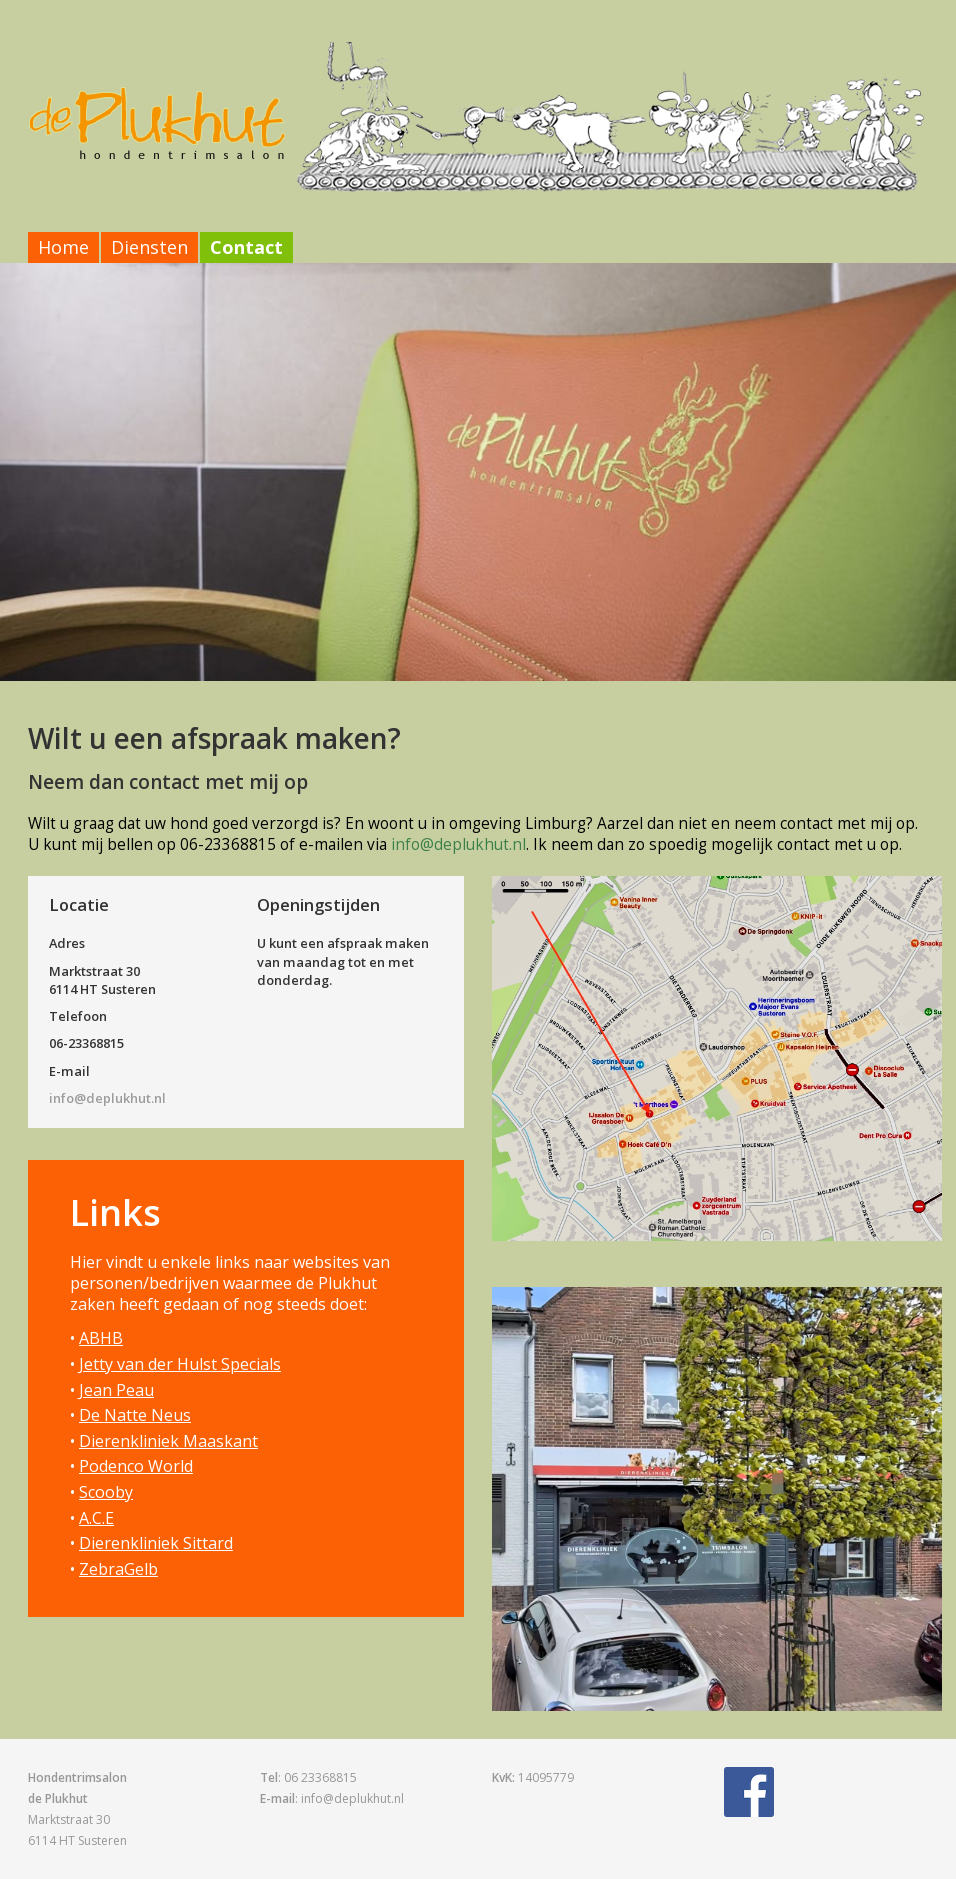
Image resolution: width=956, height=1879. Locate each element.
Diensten (149, 247)
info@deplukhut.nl (458, 844)
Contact (246, 247)
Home (63, 247)
